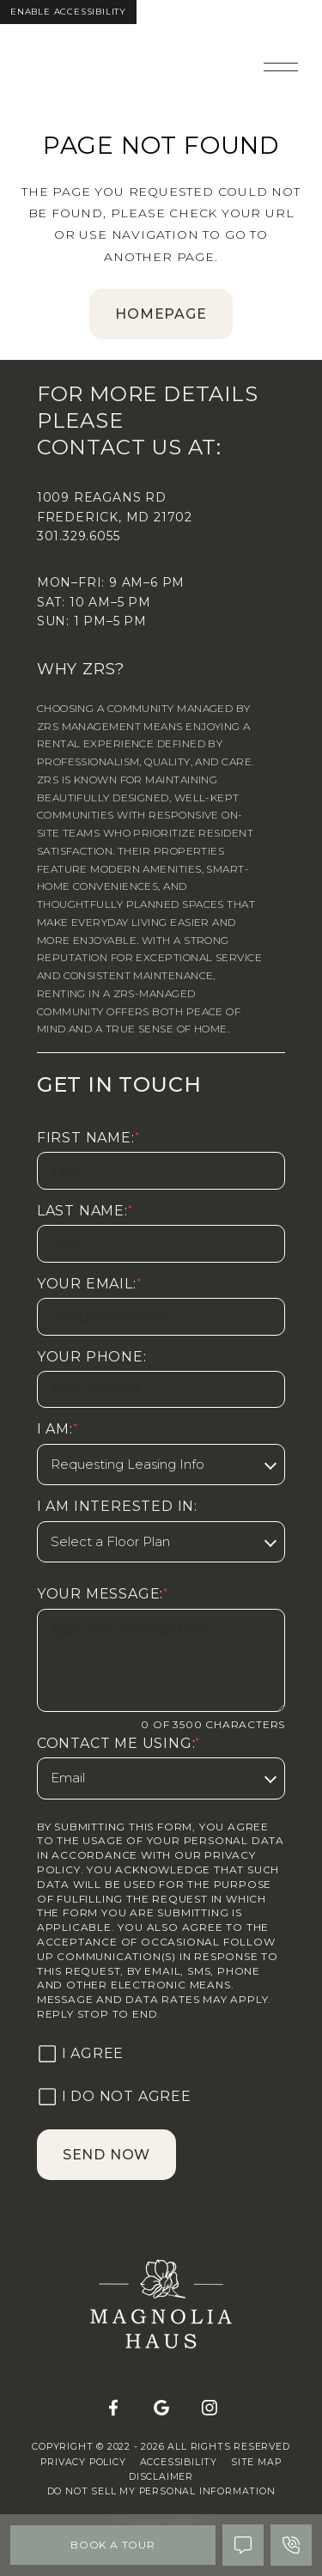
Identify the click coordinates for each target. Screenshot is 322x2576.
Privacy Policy (82, 2462)
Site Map (256, 2462)
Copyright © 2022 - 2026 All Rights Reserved (160, 2446)
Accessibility (178, 2462)
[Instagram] (209, 2408)
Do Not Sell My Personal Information (161, 2491)
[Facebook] (113, 2408)
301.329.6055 (78, 536)
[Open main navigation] (280, 67)
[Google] (161, 2408)
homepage (160, 314)
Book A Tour (112, 2544)
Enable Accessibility (68, 11)
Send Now (106, 2155)
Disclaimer (161, 2476)
